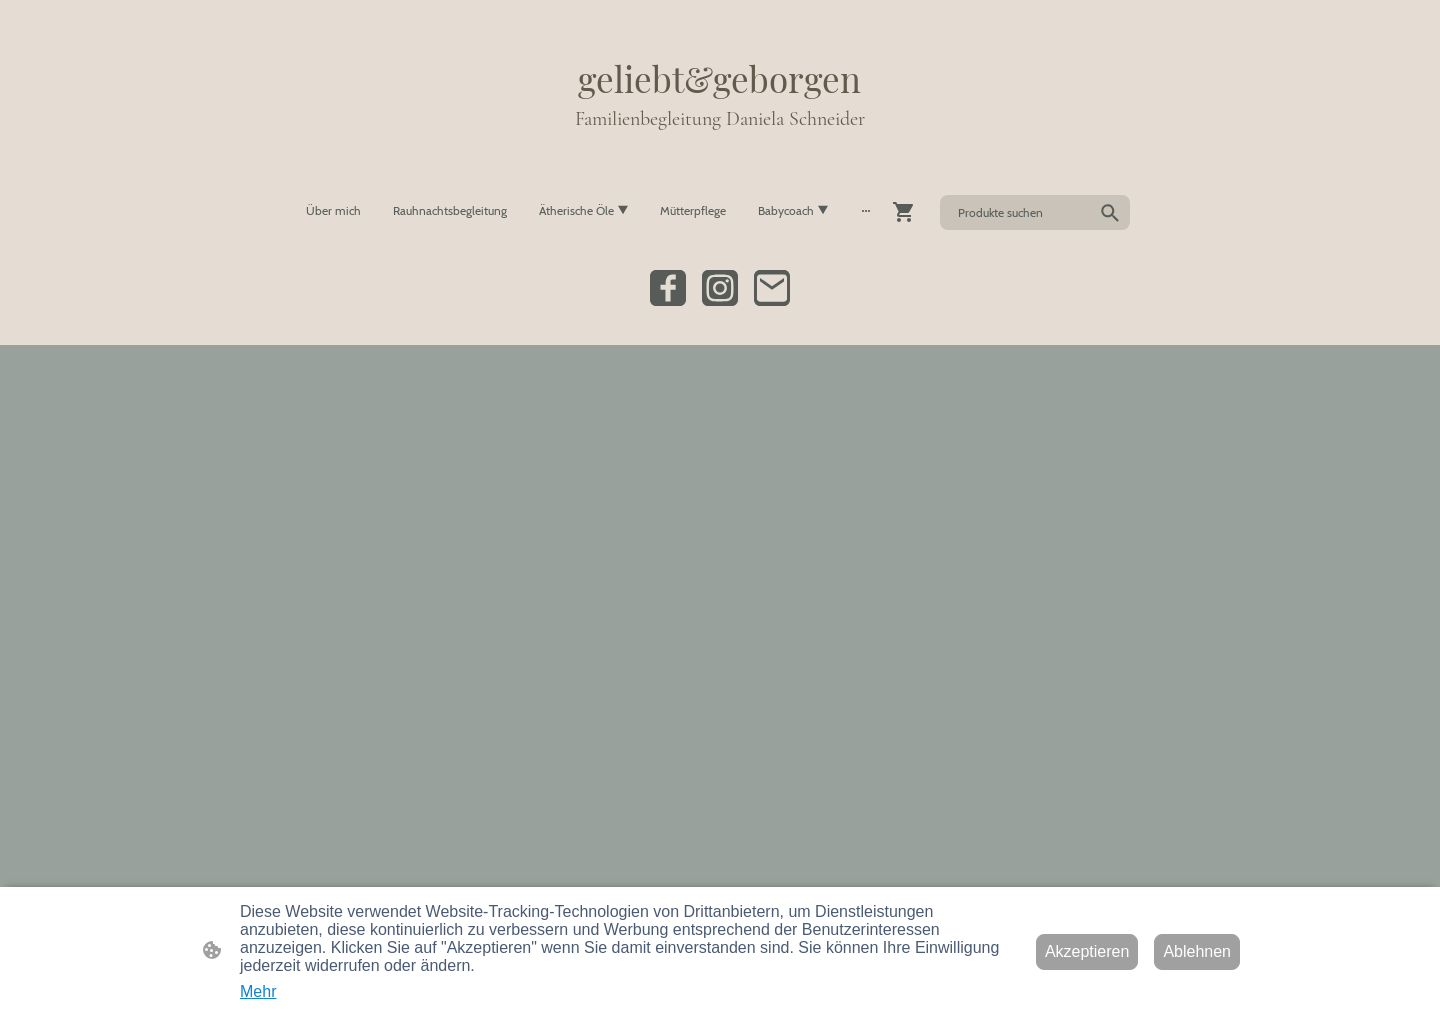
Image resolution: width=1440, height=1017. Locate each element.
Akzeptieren (1087, 951)
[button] (1110, 213)
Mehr (258, 991)
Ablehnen (1197, 951)
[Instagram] (720, 288)
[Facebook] (668, 288)
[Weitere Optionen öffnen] (866, 211)
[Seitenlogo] (719, 151)
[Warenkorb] (908, 212)
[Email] (772, 288)
